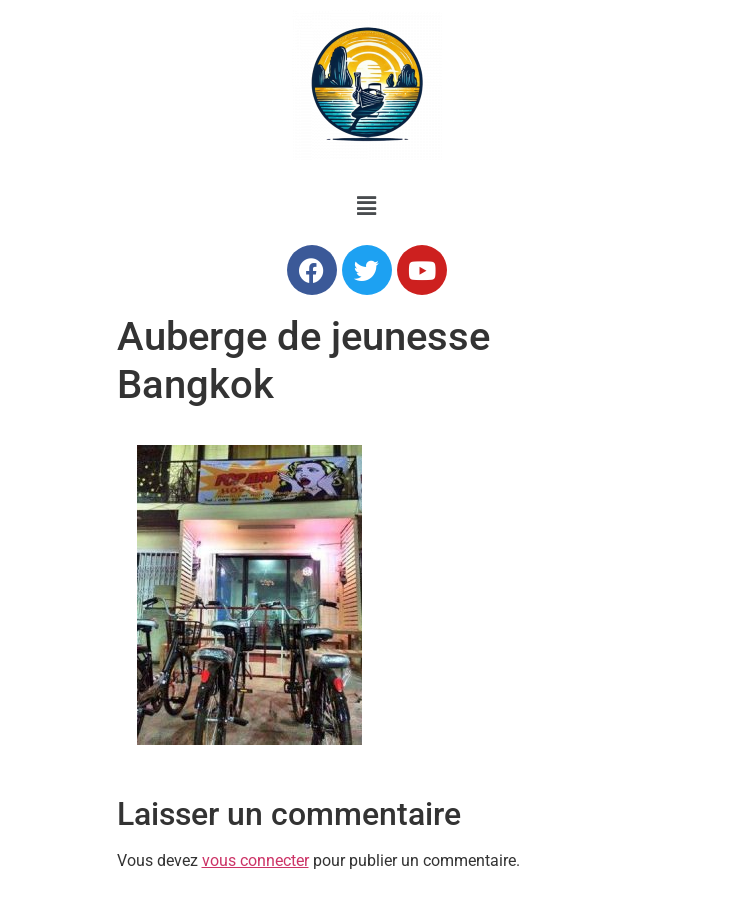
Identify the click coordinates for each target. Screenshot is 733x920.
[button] (366, 206)
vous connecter (255, 860)
